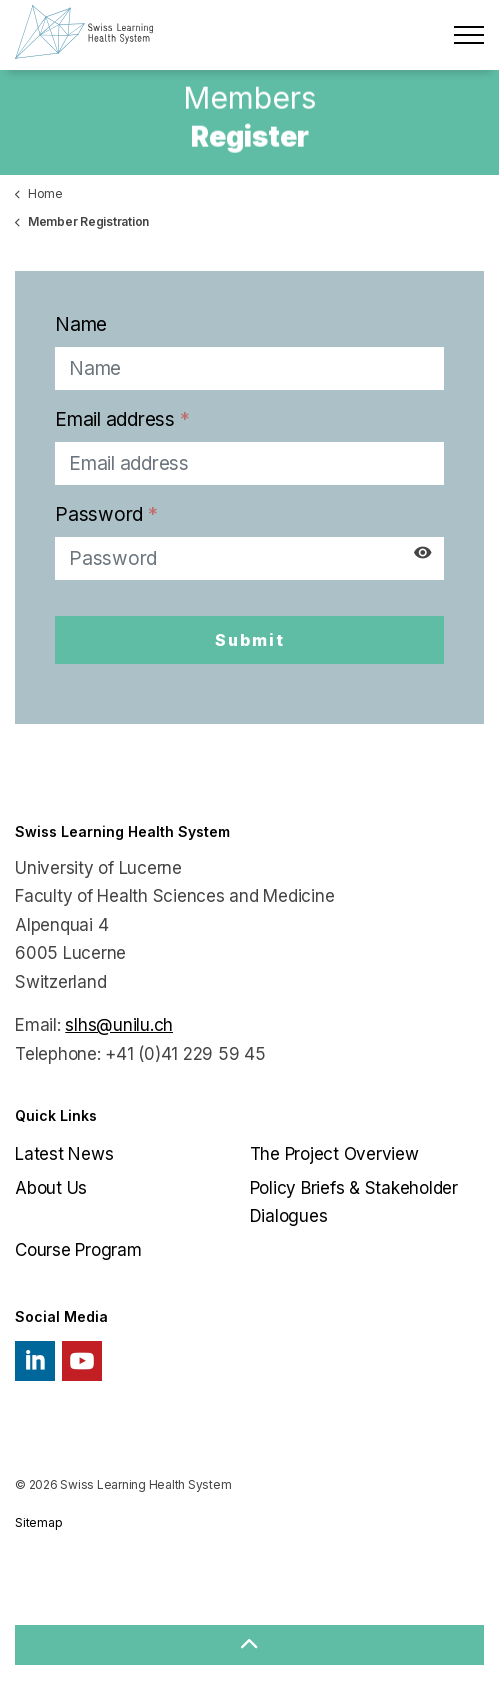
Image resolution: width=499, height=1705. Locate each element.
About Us (51, 1188)
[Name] (249, 368)
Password (106, 514)
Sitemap (38, 1522)
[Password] (249, 558)
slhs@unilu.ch (119, 1025)
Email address (122, 419)
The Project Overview (334, 1154)
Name (81, 324)
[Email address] (249, 463)
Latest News (64, 1154)
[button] (249, 1645)
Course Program (78, 1250)
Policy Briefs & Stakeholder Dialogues (354, 1202)
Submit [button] (249, 640)
